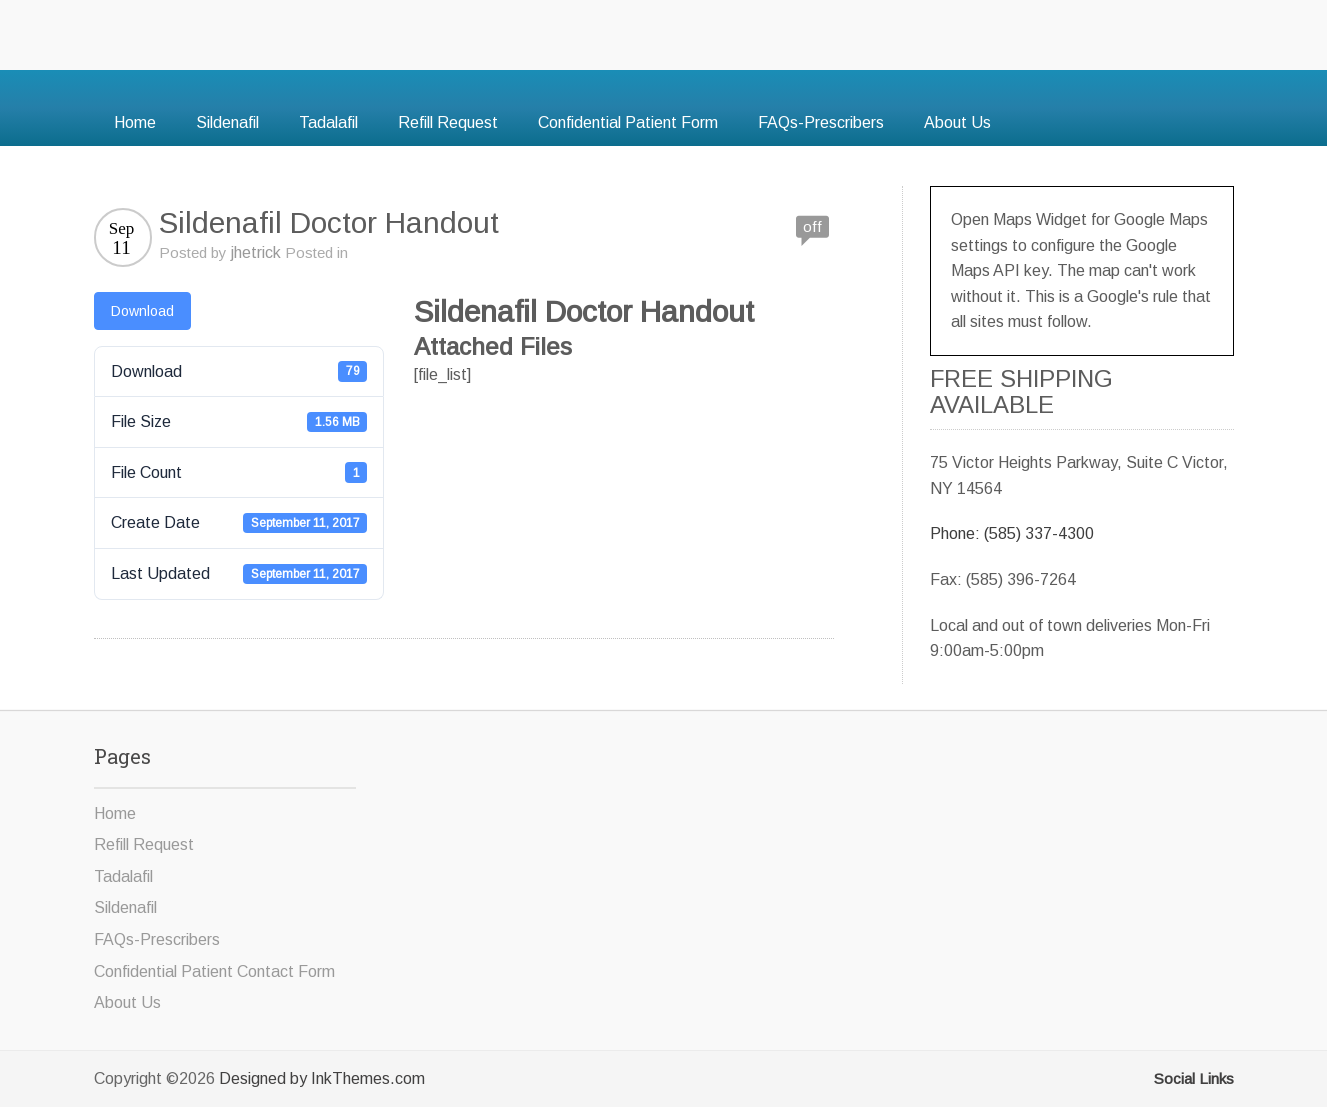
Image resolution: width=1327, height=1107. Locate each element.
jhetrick (256, 252)
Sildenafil (227, 122)
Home (135, 122)
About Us (957, 122)
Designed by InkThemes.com (322, 1078)
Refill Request (448, 122)
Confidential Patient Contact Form (214, 971)
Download (142, 311)
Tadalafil (328, 122)
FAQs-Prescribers (821, 122)
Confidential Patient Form (628, 122)
